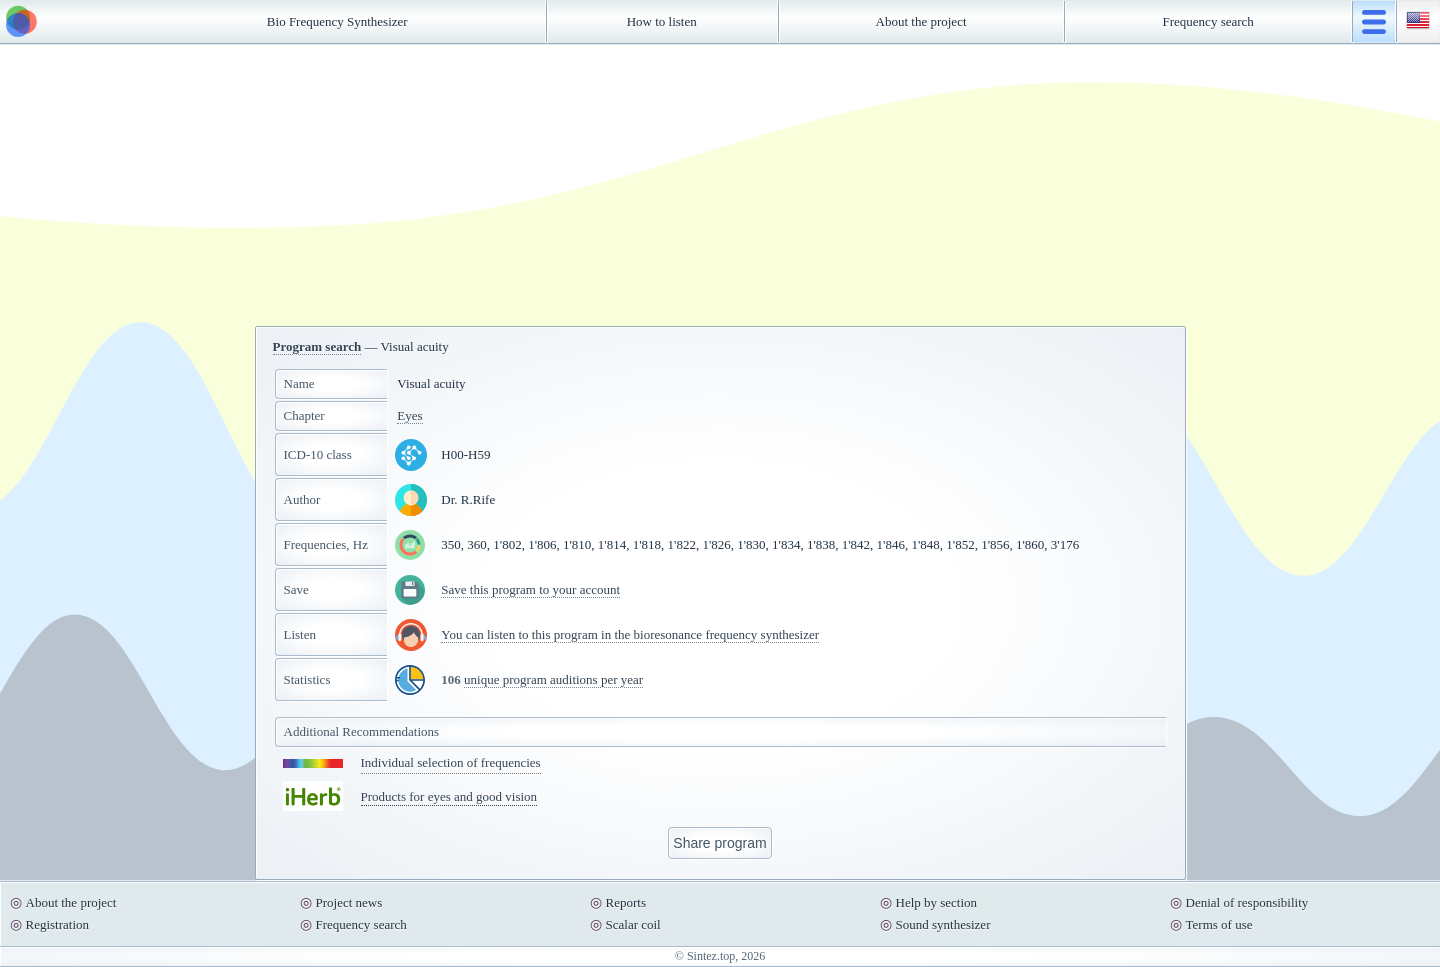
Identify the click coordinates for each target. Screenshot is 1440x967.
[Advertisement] (720, 185)
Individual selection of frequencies (451, 762)
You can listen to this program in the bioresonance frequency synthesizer (630, 634)
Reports (626, 902)
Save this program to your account (530, 589)
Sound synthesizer (943, 924)
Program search (317, 346)
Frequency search (1208, 21)
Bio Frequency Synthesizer (337, 21)
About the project (921, 21)
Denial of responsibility (1247, 902)
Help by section (937, 902)
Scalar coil (633, 924)
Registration (58, 924)
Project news (349, 902)
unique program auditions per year (553, 679)
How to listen (662, 21)
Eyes (409, 415)
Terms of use (1219, 924)
